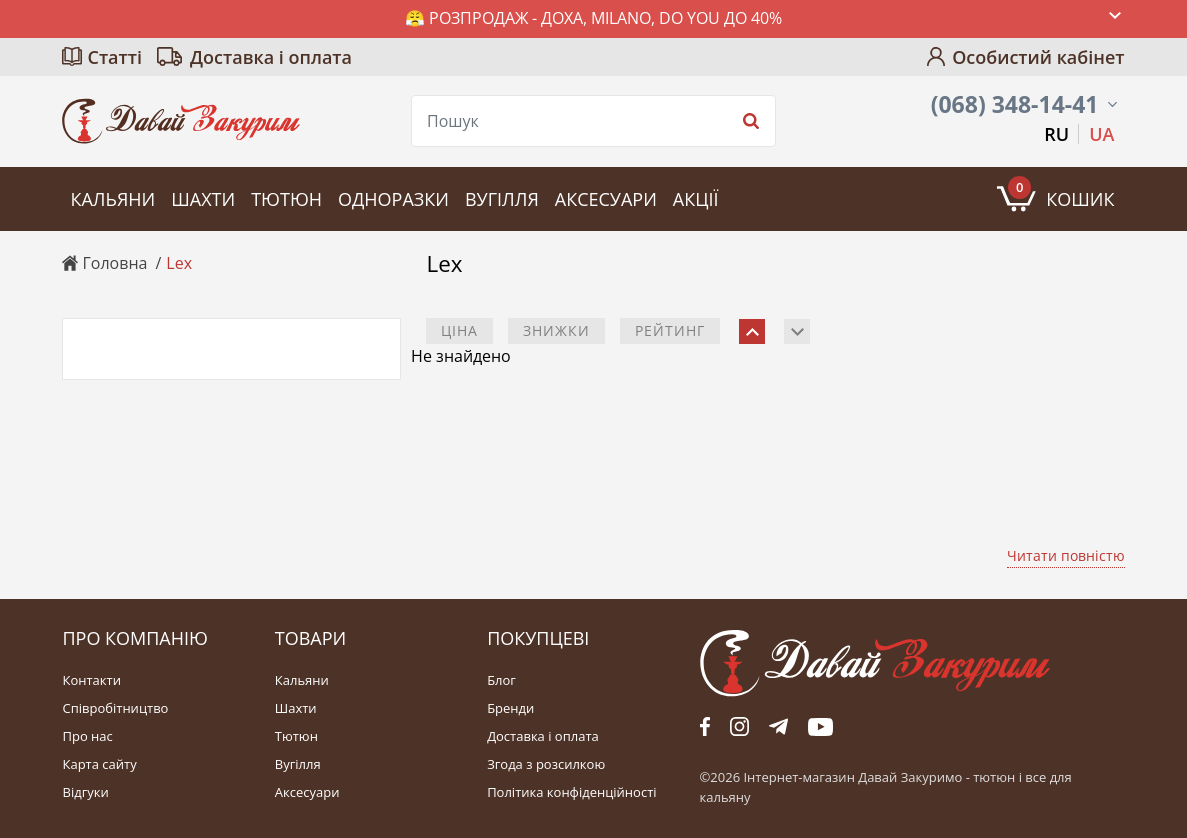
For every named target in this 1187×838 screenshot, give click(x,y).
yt (820, 727)
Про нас (87, 736)
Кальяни (112, 199)
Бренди (510, 708)
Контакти (91, 680)
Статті (114, 57)
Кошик (1061, 193)
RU (1056, 134)
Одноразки (393, 199)
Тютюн (286, 199)
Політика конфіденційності (571, 792)
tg (778, 727)
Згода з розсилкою (546, 764)
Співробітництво (115, 708)
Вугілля (502, 199)
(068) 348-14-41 (1015, 104)
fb (705, 727)
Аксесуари (606, 199)
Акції (696, 199)
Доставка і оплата (271, 57)
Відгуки (85, 792)
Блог (501, 680)
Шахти (203, 199)
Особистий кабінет (1038, 57)
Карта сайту (99, 764)
